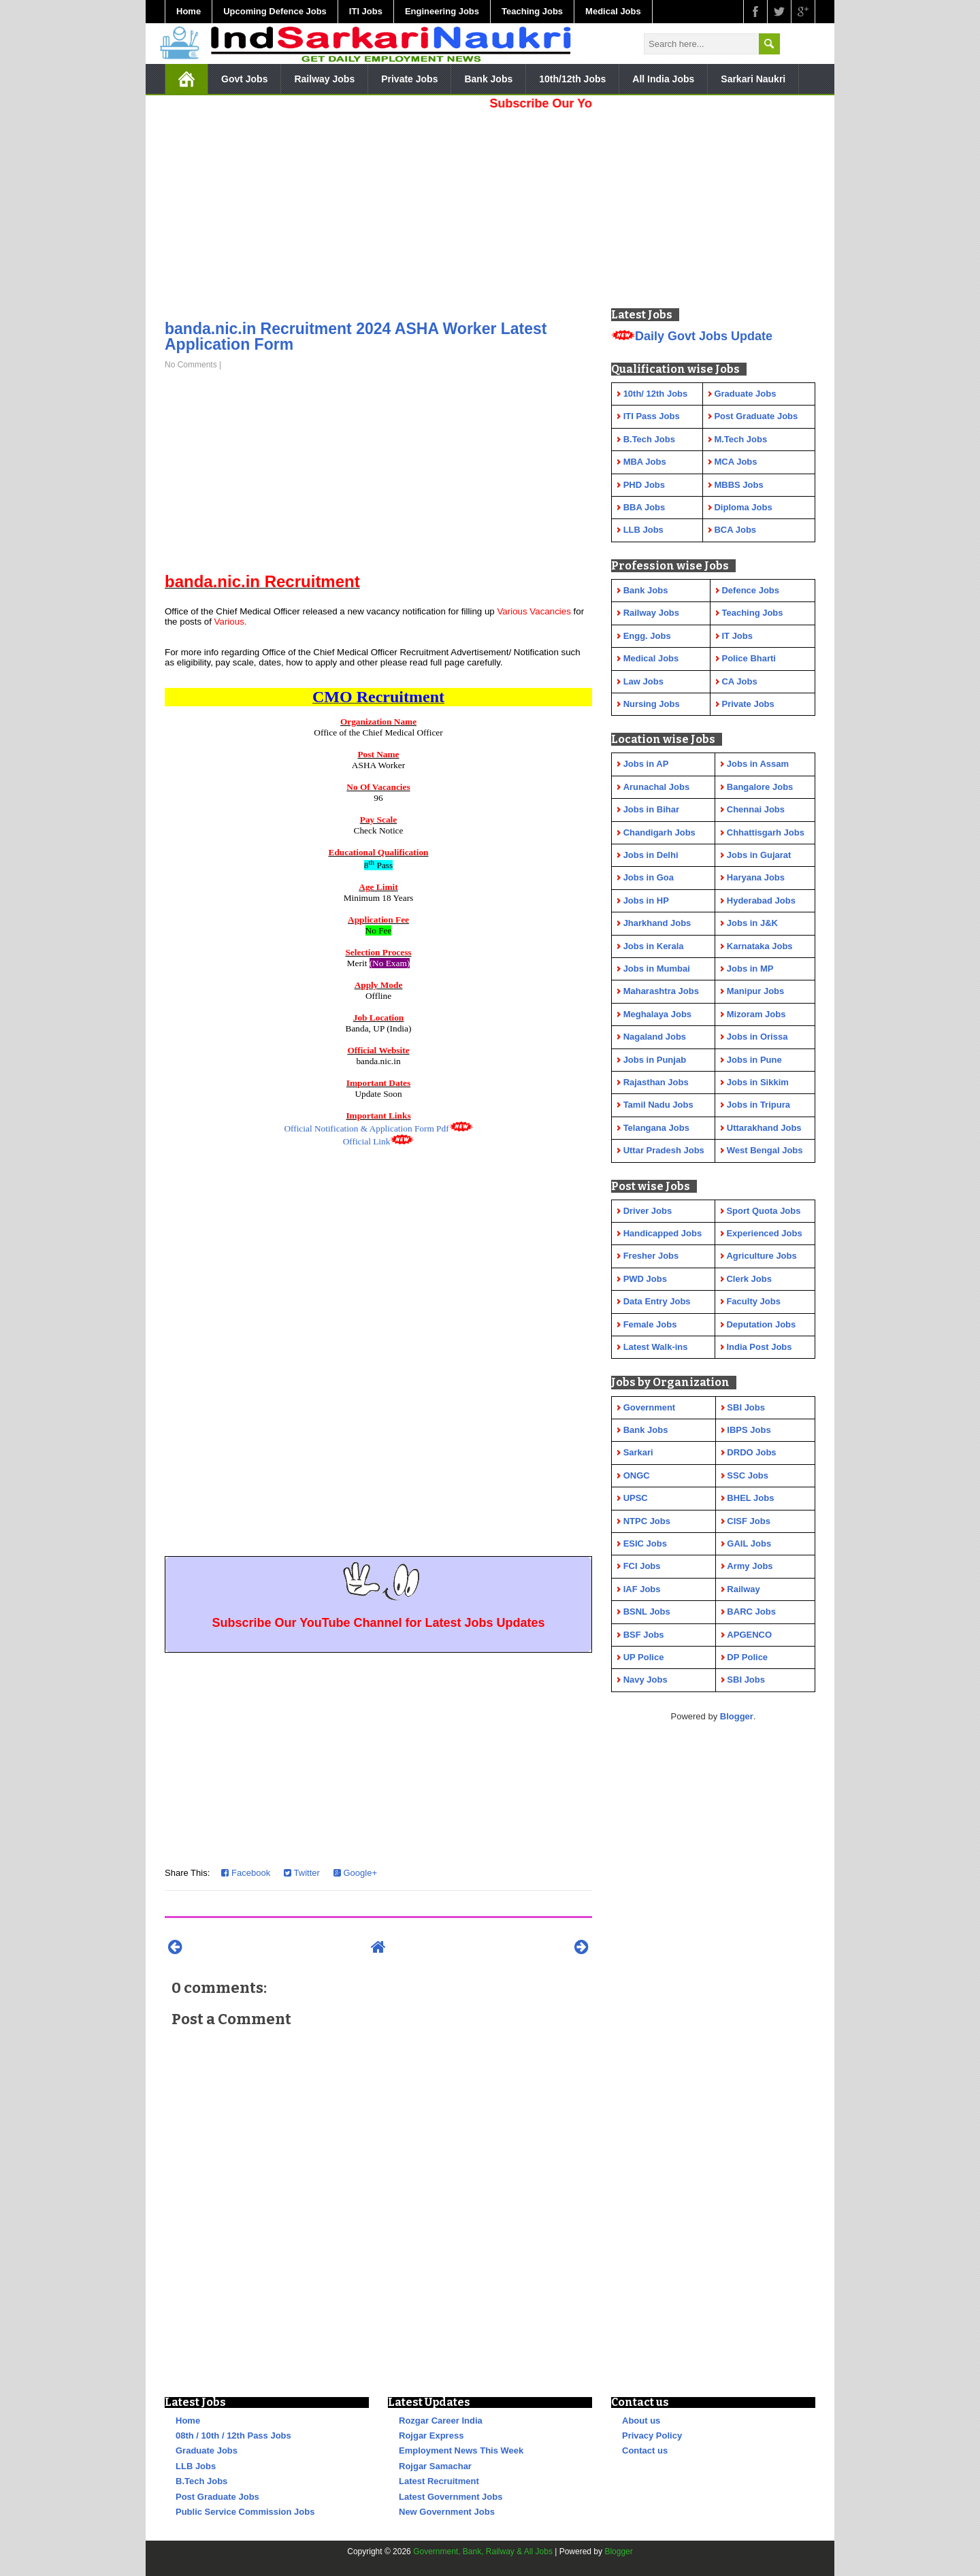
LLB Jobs (196, 2466)
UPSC (635, 1498)
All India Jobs (663, 78)
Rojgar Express (431, 2435)
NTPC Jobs (646, 1521)
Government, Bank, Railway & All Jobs (483, 2551)
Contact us (645, 2450)
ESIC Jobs (645, 1543)
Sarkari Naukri (753, 78)
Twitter (302, 1873)
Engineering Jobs (442, 11)
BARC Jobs (751, 1611)
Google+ (355, 1873)
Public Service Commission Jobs (245, 2512)
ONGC (636, 1475)
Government (649, 1407)
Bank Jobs (488, 78)
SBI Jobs (746, 1407)
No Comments (191, 364)
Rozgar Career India (441, 2420)
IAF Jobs (642, 1589)
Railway (743, 1589)
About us (641, 2420)
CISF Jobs (748, 1521)
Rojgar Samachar (435, 2466)
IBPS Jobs (748, 1430)
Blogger (736, 1716)
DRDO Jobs (751, 1452)
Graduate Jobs (207, 2450)
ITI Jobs (365, 11)
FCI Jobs (642, 1566)
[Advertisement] (378, 211)
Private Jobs (409, 78)
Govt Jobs (244, 78)
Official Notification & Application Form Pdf (366, 1128)
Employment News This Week (461, 2450)
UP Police (643, 1657)
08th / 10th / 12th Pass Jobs (233, 2435)
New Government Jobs (447, 2512)
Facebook (245, 1873)
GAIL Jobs (749, 1543)
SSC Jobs (747, 1475)
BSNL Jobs (646, 1611)
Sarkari (638, 1452)
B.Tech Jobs (201, 2481)
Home (188, 11)
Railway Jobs (324, 78)
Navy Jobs (645, 1679)
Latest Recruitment (439, 2481)
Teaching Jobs (532, 11)
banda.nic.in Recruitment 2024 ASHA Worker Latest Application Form (356, 336)
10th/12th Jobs (572, 78)
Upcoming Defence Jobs (275, 11)
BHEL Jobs (750, 1498)
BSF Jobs (643, 1635)
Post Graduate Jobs (217, 2497)
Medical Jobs (613, 11)
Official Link (367, 1141)
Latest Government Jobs (450, 2497)
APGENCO (749, 1635)
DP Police (747, 1657)
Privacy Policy (652, 2435)
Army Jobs (749, 1566)
